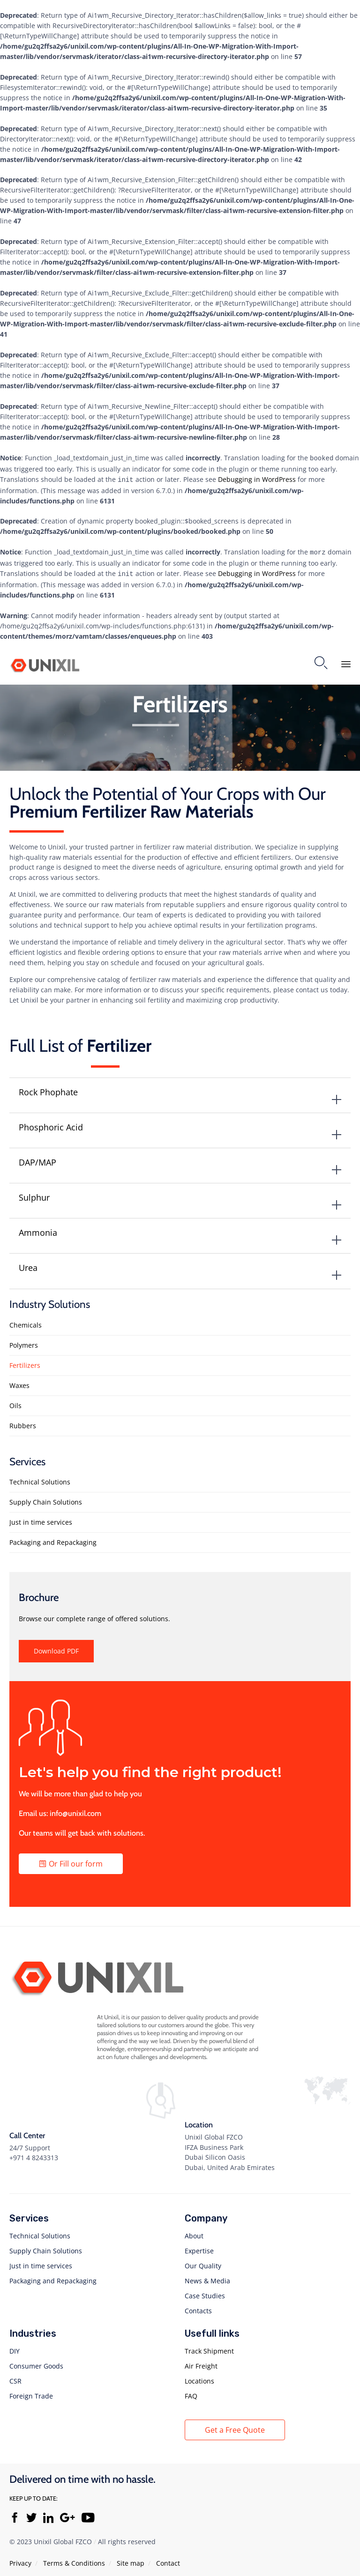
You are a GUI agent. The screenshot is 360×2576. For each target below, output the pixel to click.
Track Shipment (209, 2347)
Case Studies (205, 2292)
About (194, 2232)
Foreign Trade (31, 2392)
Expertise (199, 2247)
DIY (14, 2347)
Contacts (198, 2307)
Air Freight (201, 2362)
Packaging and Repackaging (53, 1538)
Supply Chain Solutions (45, 1498)
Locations (199, 2377)
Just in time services (40, 1518)
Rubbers (22, 1421)
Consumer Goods (36, 2362)
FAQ (191, 2392)
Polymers (23, 1341)
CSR (15, 2377)
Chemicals (25, 1321)
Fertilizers (24, 1361)
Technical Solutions (39, 1478)
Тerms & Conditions (74, 2559)
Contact (168, 2559)
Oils (15, 1401)
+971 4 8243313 (33, 2153)
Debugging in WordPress (257, 478)
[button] (56, 1647)
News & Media (207, 2277)
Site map (130, 2559)
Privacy (20, 2559)
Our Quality (203, 2262)
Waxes (19, 1381)
